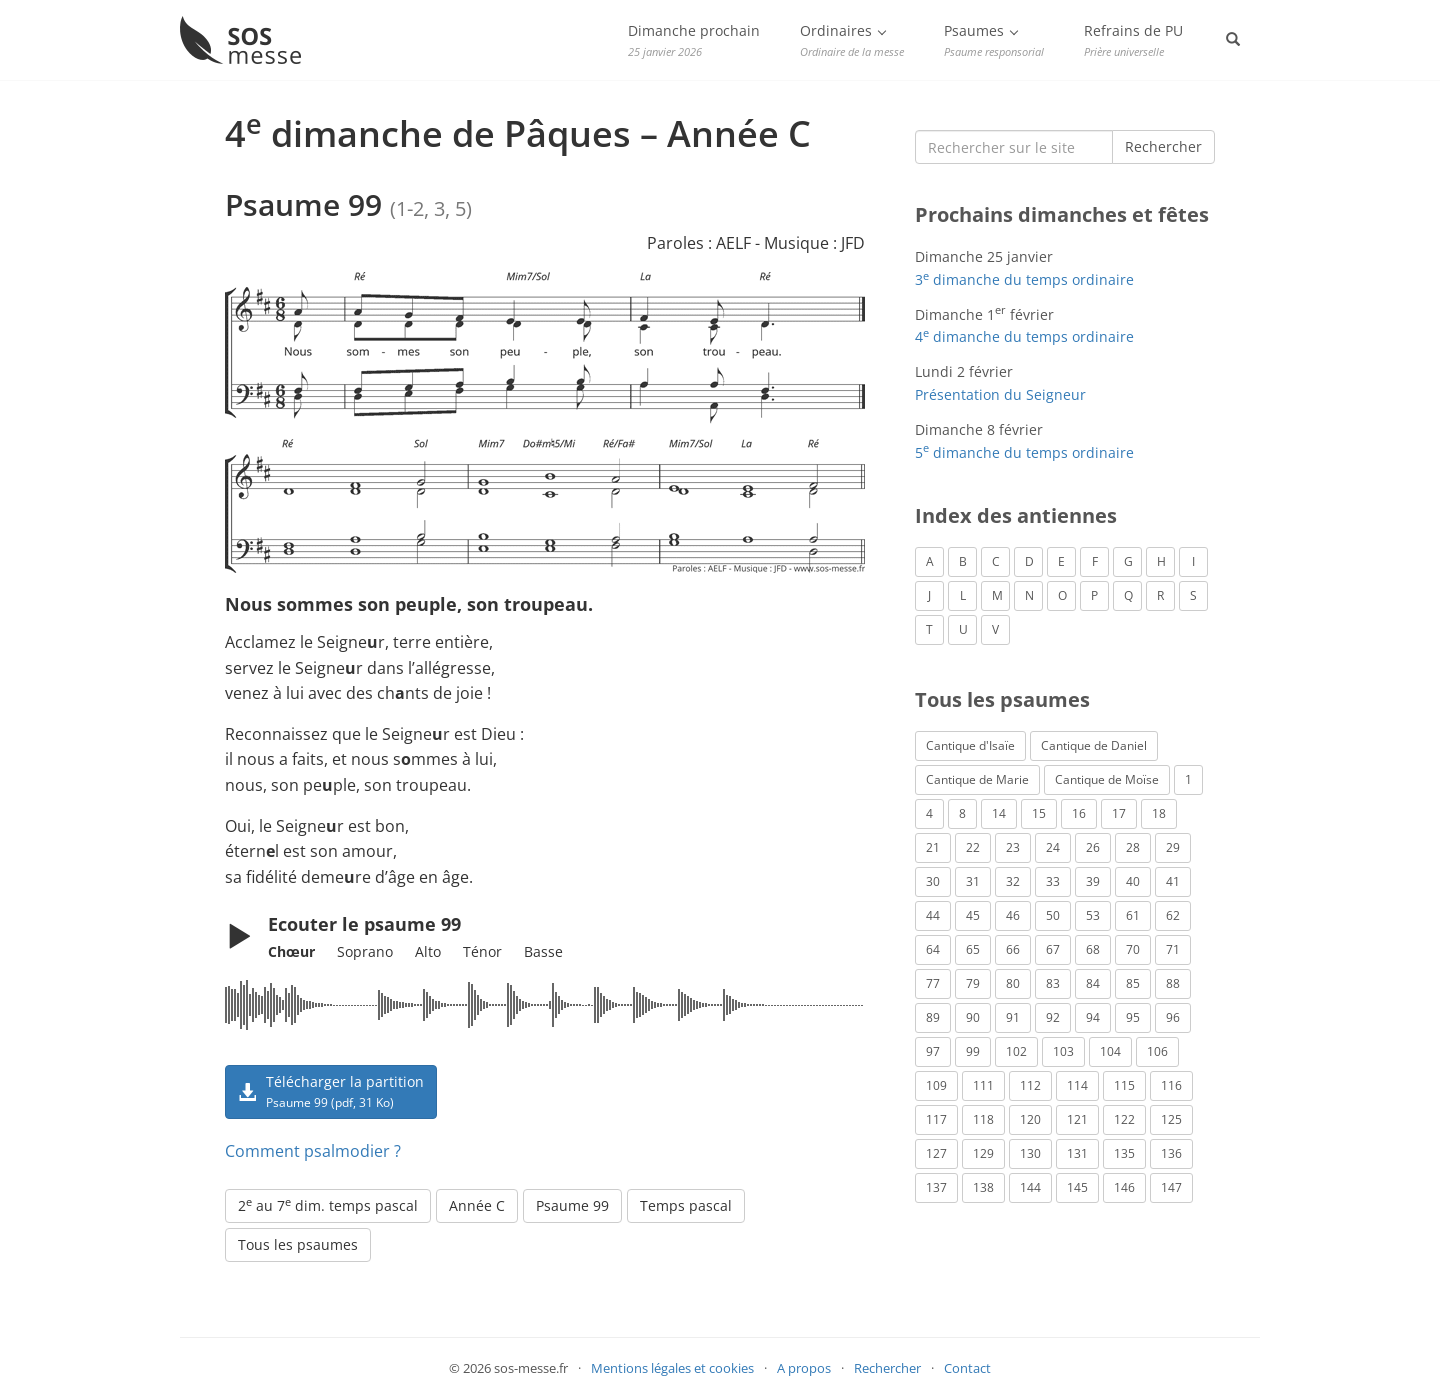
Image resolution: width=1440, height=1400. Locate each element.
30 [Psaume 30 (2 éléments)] (933, 881)
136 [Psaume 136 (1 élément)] (1171, 1153)
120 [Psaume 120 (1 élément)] (1030, 1119)
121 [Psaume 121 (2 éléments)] (1077, 1119)
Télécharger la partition (331, 1091)
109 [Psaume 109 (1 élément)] (936, 1085)
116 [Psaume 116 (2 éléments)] (1171, 1085)
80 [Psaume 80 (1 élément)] (1013, 983)
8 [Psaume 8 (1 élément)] (962, 813)
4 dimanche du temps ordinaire (1024, 336)
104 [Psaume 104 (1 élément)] (1110, 1051)
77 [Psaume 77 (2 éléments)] (933, 983)
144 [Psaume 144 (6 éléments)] (1030, 1187)
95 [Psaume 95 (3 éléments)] (1133, 1017)
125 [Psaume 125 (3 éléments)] (1171, 1119)
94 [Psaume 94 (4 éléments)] (1093, 1017)
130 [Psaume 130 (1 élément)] (1030, 1153)
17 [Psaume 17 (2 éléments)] (1119, 813)
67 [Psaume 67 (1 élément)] (1053, 949)
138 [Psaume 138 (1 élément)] (983, 1187)
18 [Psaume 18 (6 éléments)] (1159, 813)
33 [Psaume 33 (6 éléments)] (1053, 881)
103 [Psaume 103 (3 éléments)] (1063, 1051)
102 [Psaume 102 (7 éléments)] (1016, 1051)
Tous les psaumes (298, 1244)
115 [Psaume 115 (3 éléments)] (1124, 1085)
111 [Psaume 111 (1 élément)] (983, 1085)
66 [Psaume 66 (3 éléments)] (1013, 949)
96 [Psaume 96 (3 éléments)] (1173, 1017)
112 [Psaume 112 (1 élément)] (1030, 1085)
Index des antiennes (1016, 515)
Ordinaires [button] (852, 40)
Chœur (291, 951)
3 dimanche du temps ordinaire (1024, 279)
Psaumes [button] (994, 40)
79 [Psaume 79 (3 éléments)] (973, 983)
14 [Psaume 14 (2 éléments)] (999, 813)
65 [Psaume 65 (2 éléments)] (973, 949)
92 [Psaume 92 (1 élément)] (1053, 1017)
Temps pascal (686, 1205)
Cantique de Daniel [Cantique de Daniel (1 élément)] (1094, 745)
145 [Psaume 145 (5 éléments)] (1077, 1187)
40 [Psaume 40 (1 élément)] (1133, 881)
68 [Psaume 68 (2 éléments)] (1093, 949)
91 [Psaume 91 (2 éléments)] (1013, 1017)
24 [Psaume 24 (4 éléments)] (1053, 847)
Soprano (365, 951)
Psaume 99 (572, 1205)
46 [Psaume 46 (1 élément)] (1013, 915)
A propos (804, 1368)
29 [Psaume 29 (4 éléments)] (1173, 847)
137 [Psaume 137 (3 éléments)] (936, 1187)
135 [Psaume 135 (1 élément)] (1124, 1153)
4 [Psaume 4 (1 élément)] (929, 813)
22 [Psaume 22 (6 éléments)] (973, 847)
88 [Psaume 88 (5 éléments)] (1173, 983)
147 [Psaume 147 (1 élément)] (1171, 1187)
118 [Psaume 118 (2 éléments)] (983, 1119)
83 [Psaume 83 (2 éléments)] (1053, 983)
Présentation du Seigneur (1000, 394)
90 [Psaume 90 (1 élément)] (973, 1017)
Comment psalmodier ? (313, 1151)
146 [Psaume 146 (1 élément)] (1124, 1187)
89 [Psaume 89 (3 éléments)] (933, 1017)
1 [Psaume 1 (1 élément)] (1188, 779)
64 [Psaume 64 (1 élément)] (933, 949)
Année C (477, 1205)
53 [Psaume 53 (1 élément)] (1093, 915)
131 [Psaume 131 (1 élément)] (1077, 1153)
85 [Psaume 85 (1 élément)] (1133, 983)
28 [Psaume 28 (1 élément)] (1133, 847)
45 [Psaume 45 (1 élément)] (973, 915)
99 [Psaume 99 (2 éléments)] (973, 1051)
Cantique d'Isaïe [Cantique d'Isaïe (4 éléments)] (970, 745)
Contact (967, 1368)
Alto (428, 951)
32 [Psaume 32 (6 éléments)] (1013, 881)
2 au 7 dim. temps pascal (328, 1205)
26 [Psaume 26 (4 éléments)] (1093, 847)
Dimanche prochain (694, 40)
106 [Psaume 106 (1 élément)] (1157, 1051)
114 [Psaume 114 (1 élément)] (1077, 1085)
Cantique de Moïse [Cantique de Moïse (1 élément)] (1107, 779)
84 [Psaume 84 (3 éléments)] (1093, 983)
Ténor (482, 951)
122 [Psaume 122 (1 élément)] (1124, 1119)
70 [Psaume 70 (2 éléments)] (1133, 949)
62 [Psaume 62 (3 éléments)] (1173, 915)
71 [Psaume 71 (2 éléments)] (1173, 949)
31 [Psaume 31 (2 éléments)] (973, 881)
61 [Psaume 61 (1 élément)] (1133, 915)
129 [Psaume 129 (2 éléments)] (983, 1153)
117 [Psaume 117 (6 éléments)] (936, 1119)
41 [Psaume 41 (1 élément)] (1173, 881)
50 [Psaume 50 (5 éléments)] (1053, 915)
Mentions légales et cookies (672, 1368)
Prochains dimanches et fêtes (1062, 214)
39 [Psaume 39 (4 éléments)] (1093, 881)
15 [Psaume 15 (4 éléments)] (1039, 813)
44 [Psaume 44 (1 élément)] (933, 915)
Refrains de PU (1133, 40)
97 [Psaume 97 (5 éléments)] (933, 1051)
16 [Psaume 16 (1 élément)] (1079, 813)
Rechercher (1163, 146)
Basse (543, 951)
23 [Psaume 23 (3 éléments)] (1013, 847)
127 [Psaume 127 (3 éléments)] (936, 1153)
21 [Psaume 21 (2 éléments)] (933, 847)
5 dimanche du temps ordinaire (1024, 452)
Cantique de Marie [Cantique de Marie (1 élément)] (977, 779)
